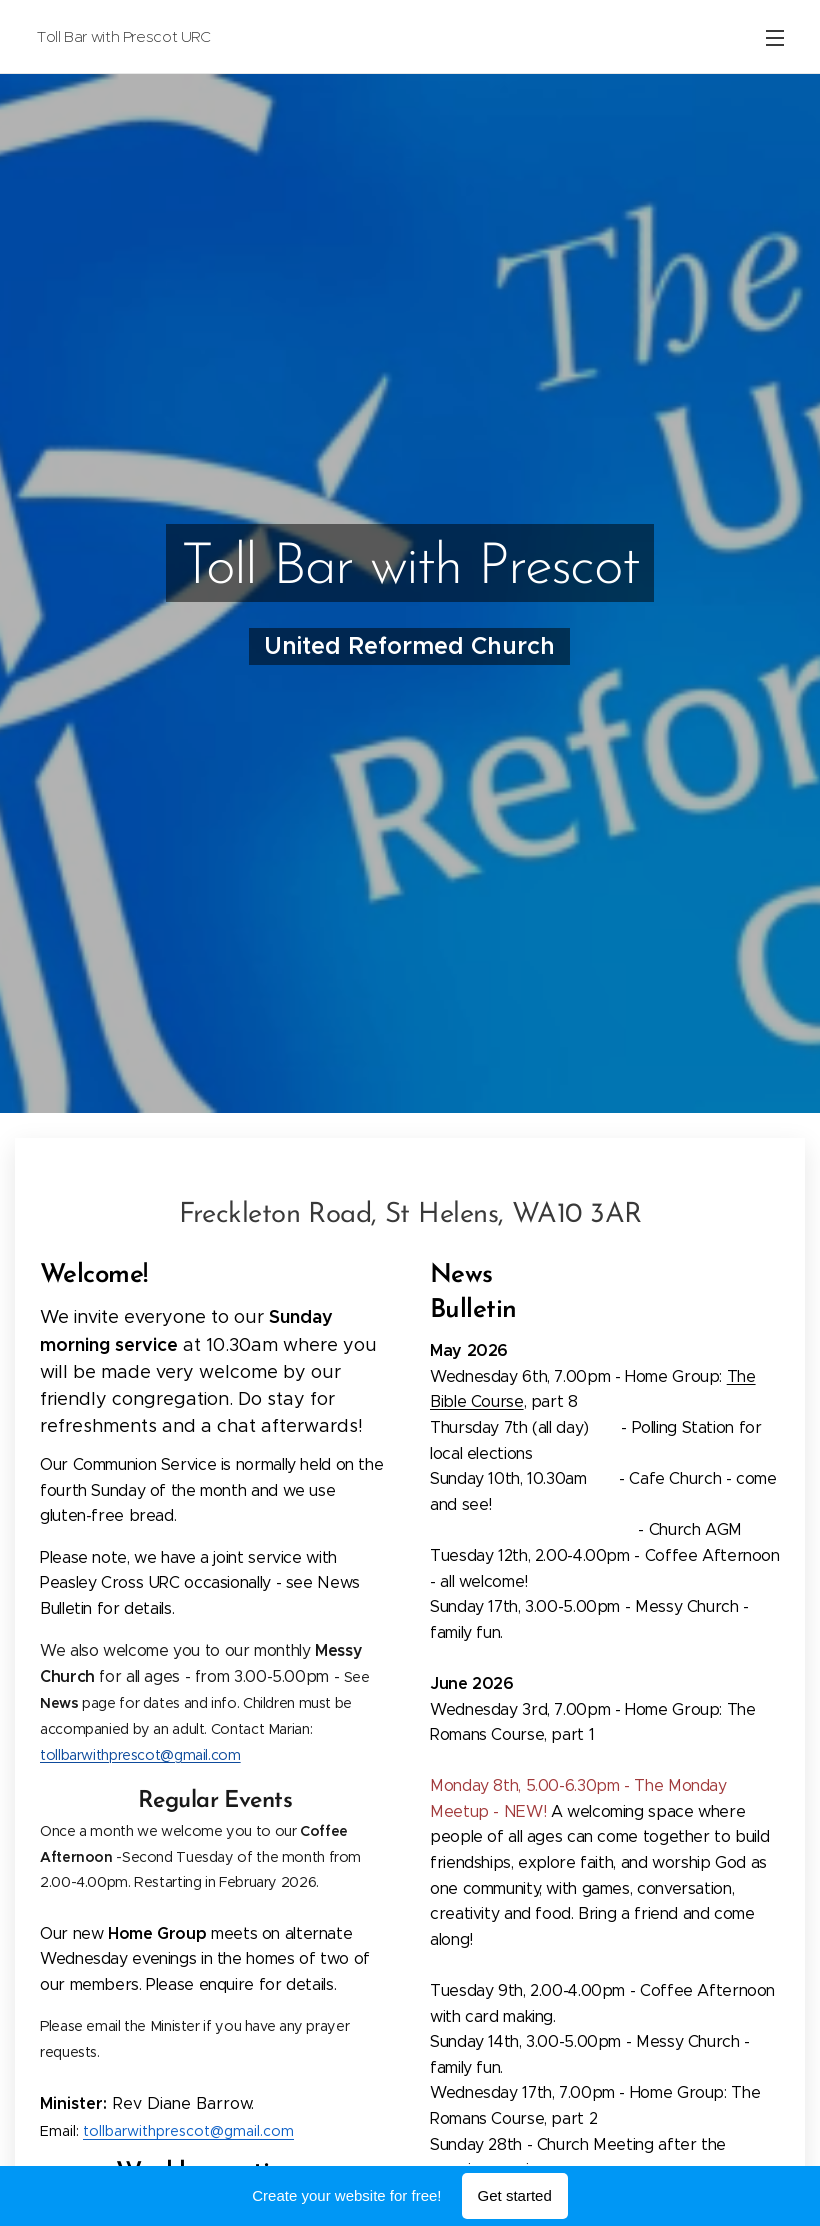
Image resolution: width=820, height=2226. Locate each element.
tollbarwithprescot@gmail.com (140, 1754)
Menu (775, 38)
